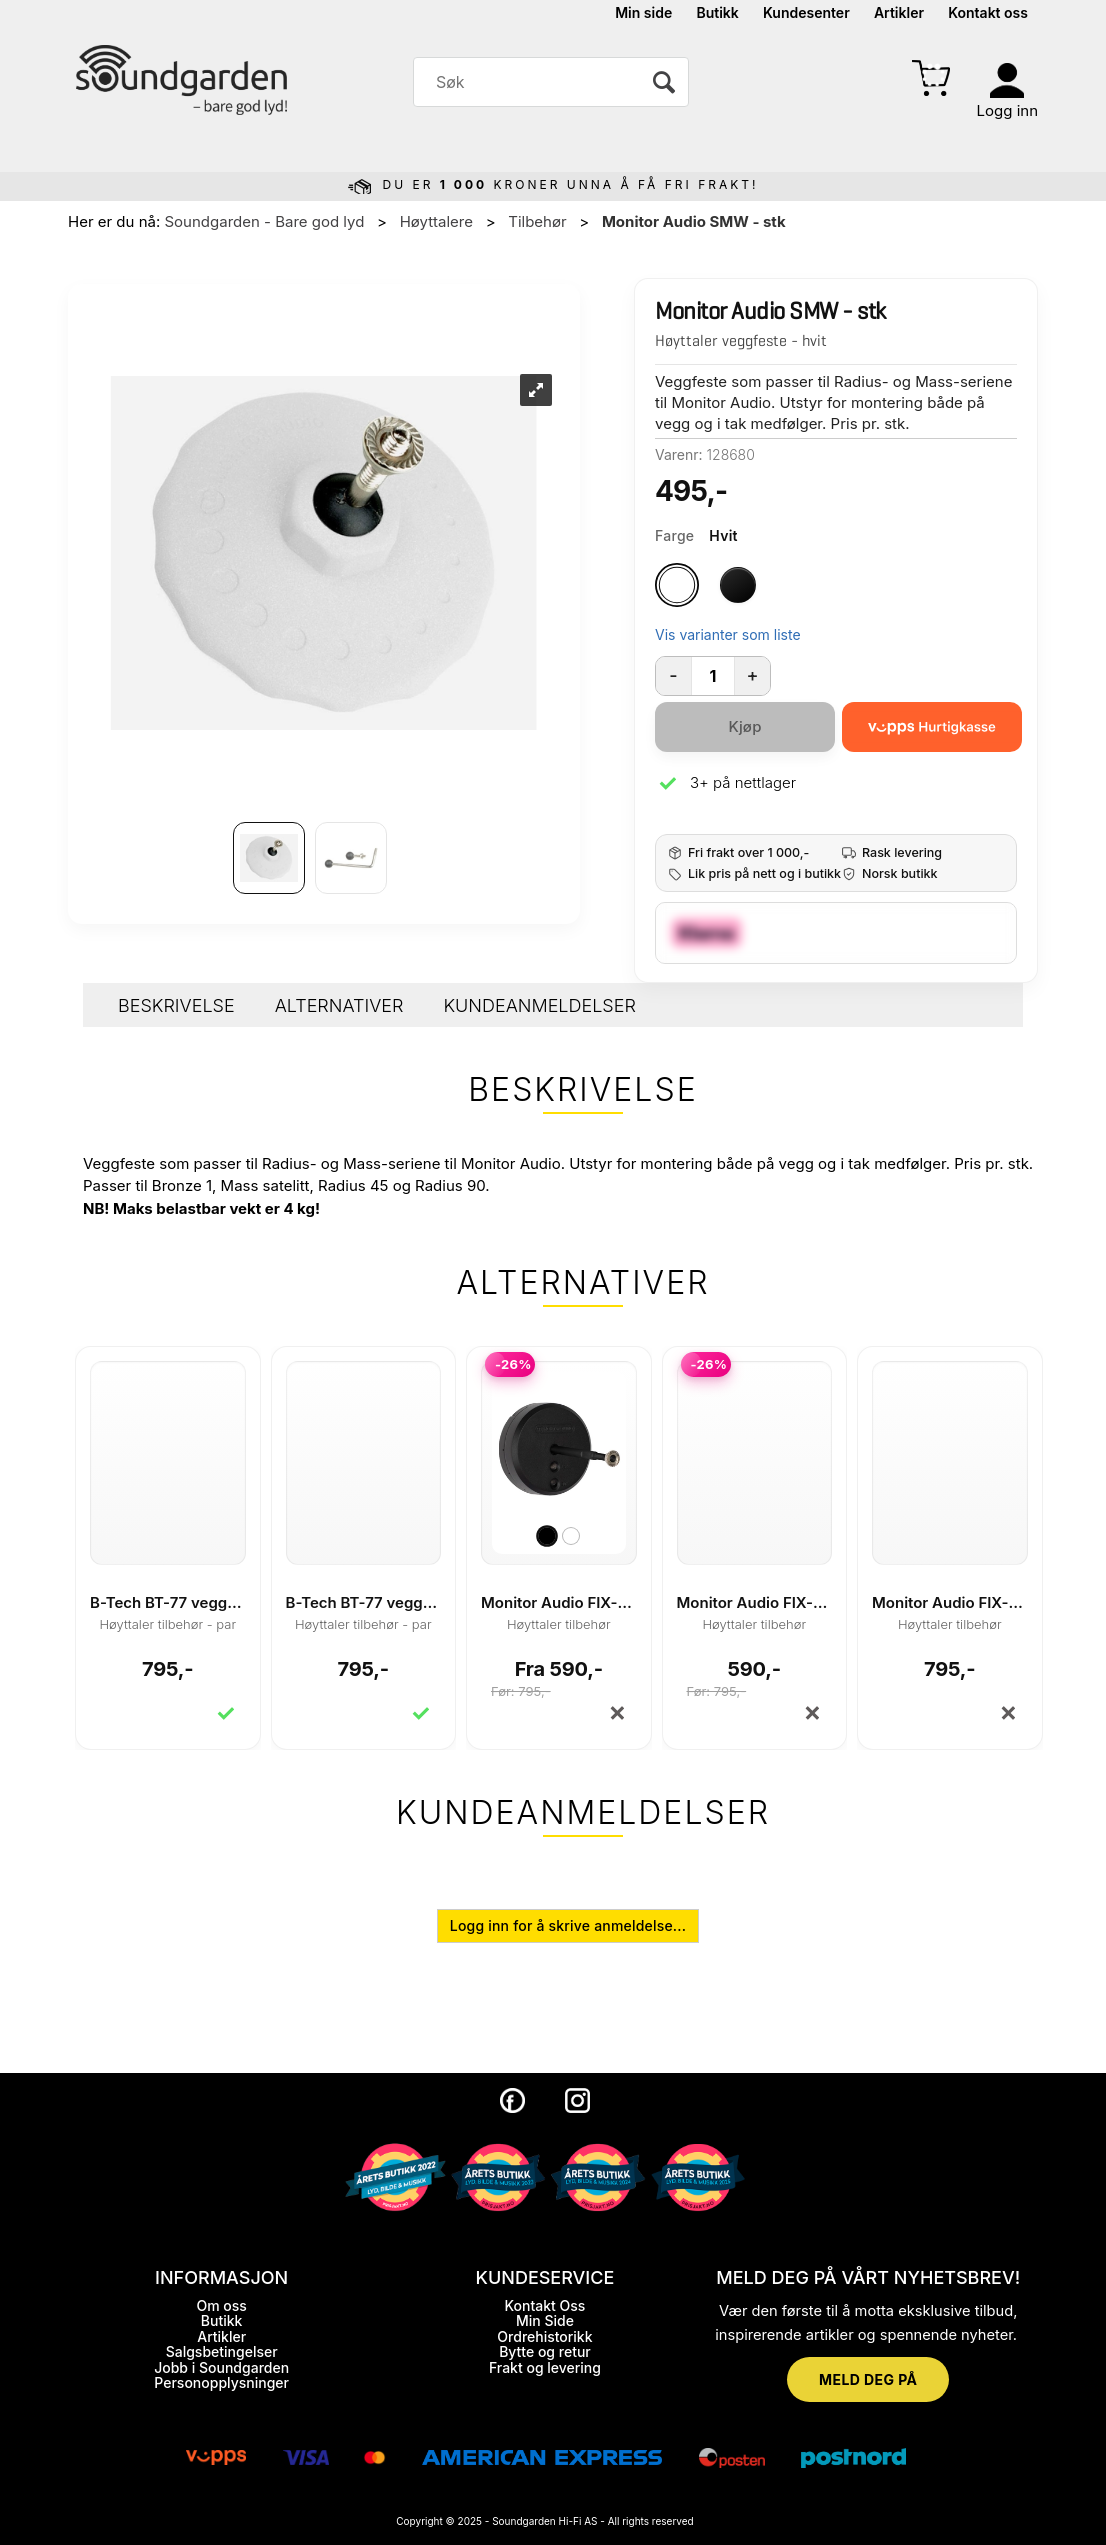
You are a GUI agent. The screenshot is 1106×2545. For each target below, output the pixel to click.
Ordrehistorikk (544, 2336)
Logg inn (1007, 110)
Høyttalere (436, 221)
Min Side (545, 2320)
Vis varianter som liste (728, 634)
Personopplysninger (221, 2382)
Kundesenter (806, 12)
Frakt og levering (545, 2367)
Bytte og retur (545, 2351)
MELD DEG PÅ (868, 2379)
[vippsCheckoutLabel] (932, 727)
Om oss (221, 2305)
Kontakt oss (988, 12)
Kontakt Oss (545, 2305)
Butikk (717, 12)
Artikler (899, 12)
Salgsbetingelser (222, 2351)
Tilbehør (537, 221)
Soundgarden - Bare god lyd (264, 221)
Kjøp (744, 726)
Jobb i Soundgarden (221, 2367)
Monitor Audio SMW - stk (694, 221)
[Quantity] (713, 676)
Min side (643, 12)
